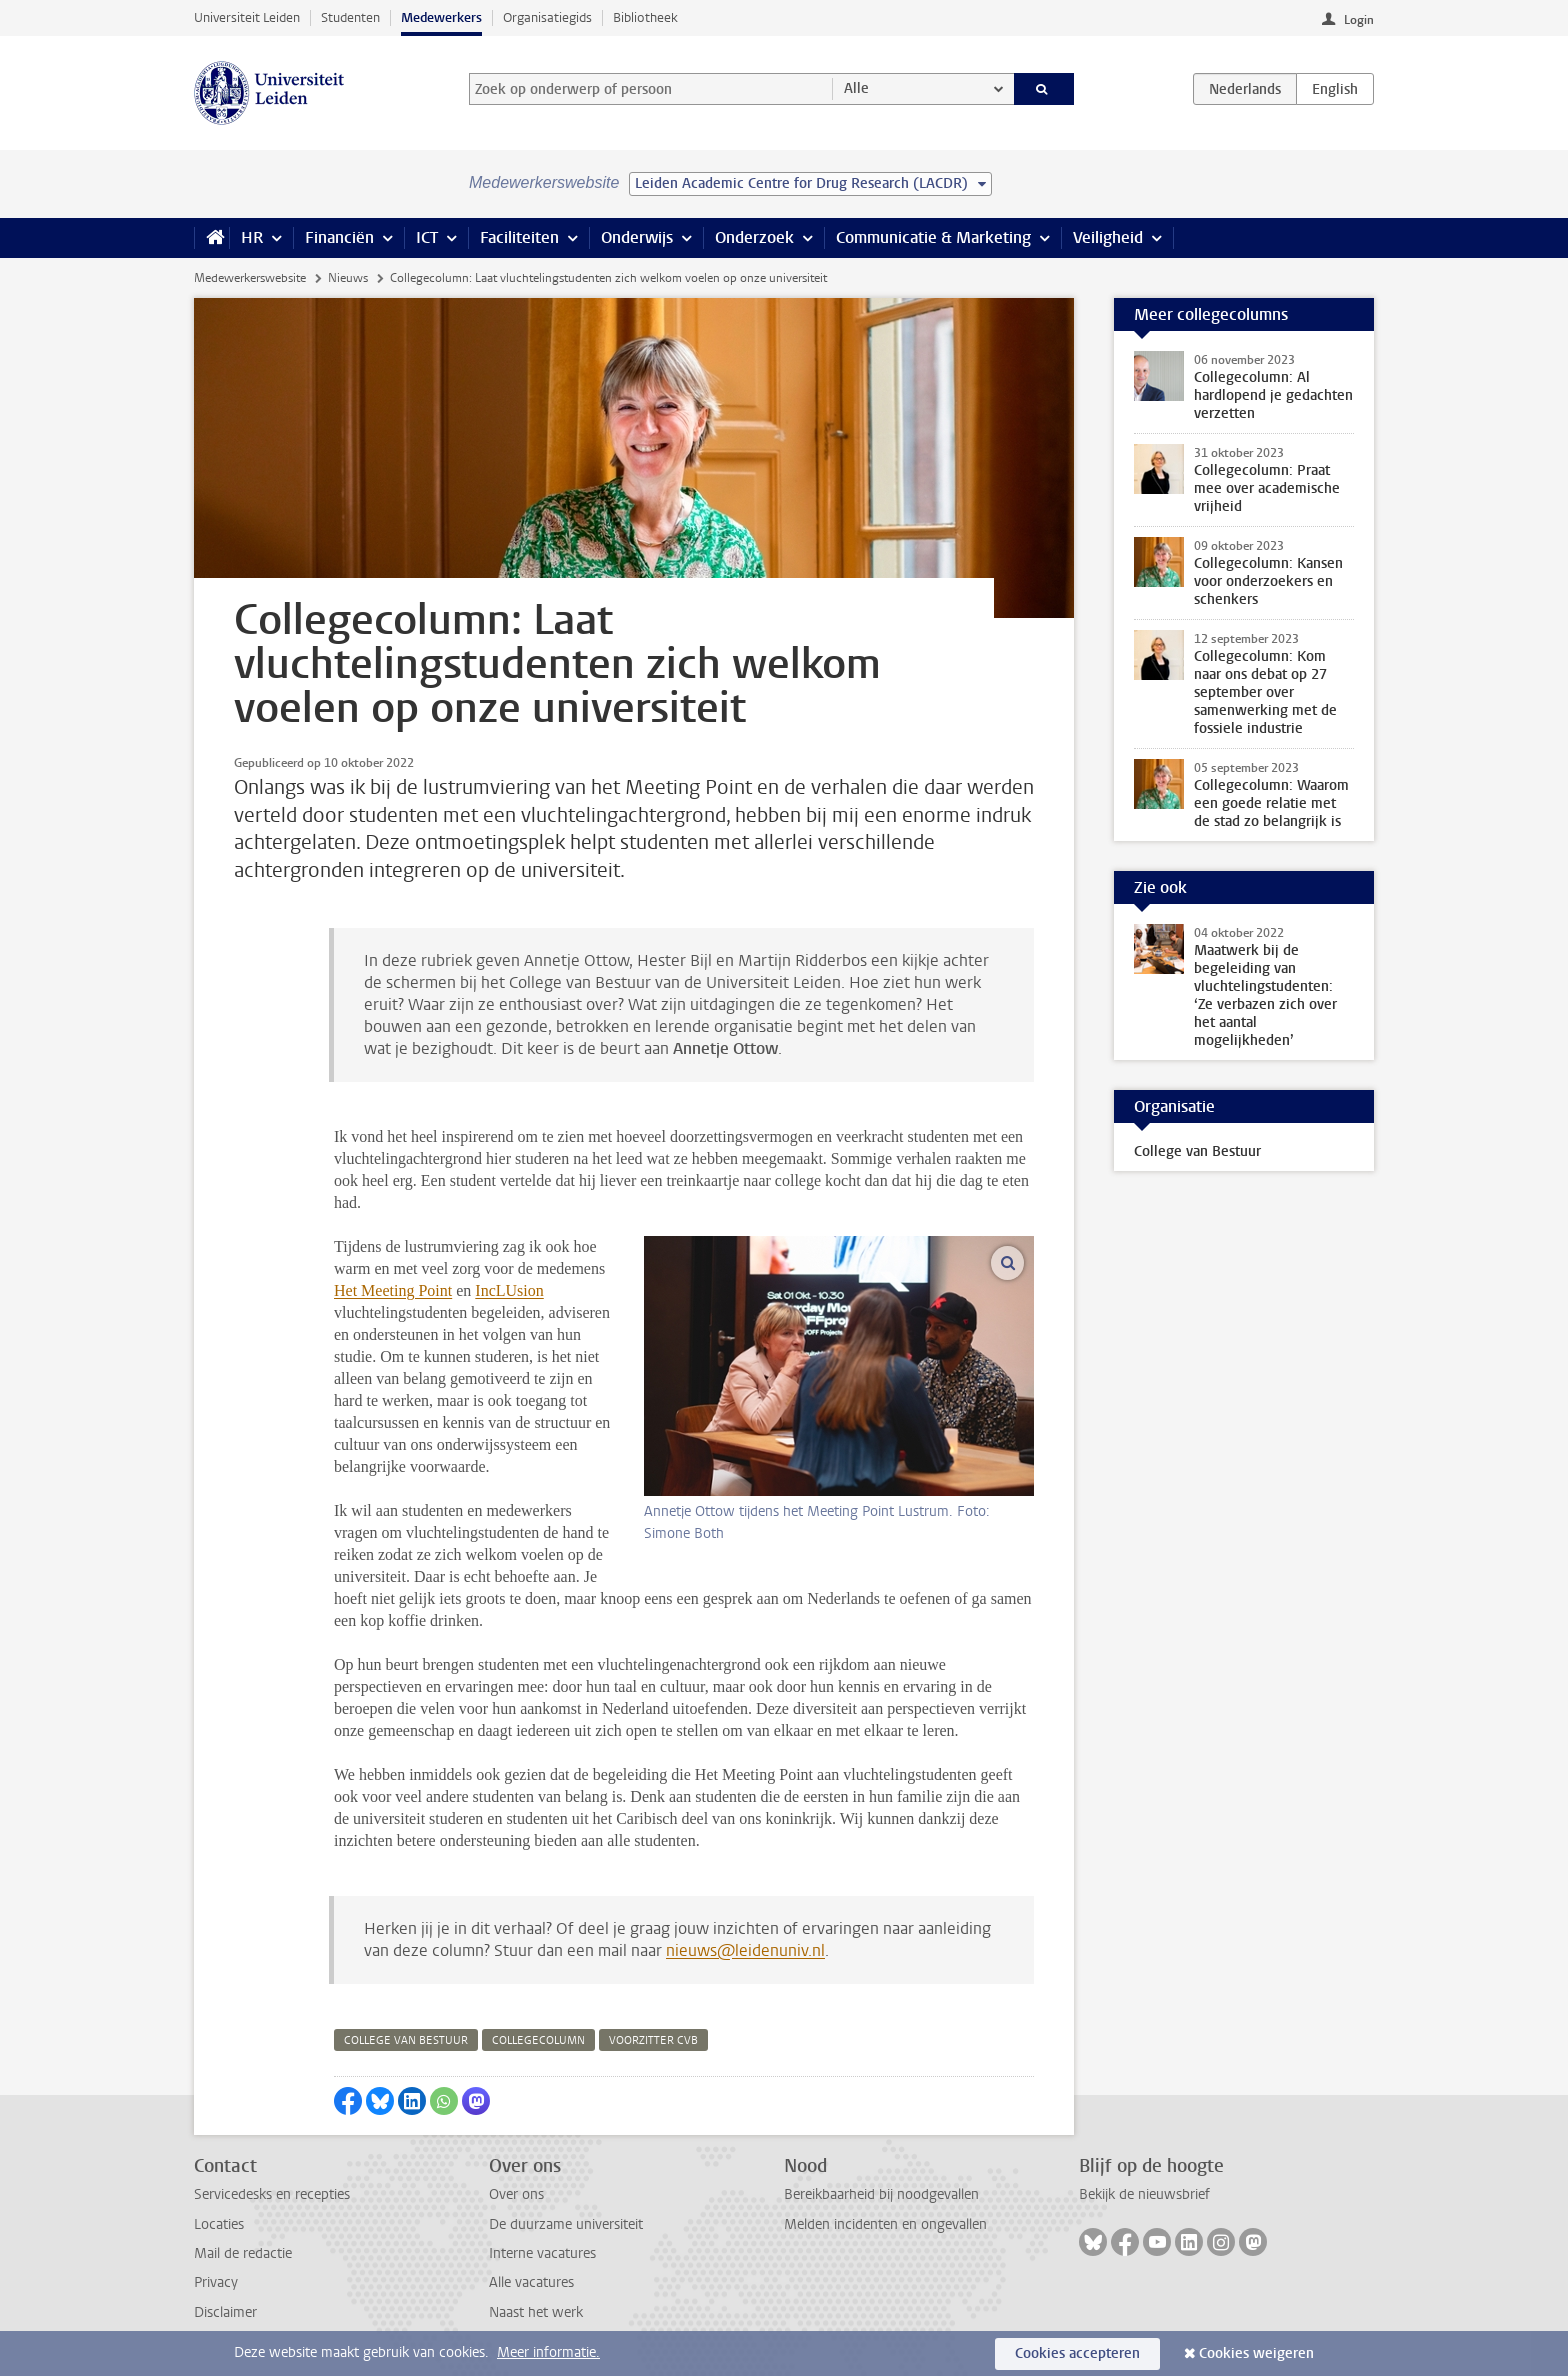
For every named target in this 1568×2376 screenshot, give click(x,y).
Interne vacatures (542, 2253)
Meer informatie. (548, 2352)
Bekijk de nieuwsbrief (1144, 2194)
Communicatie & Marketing (933, 237)
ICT (427, 237)
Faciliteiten (519, 237)
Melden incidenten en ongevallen (885, 2224)
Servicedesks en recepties (272, 2194)
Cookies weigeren (1256, 2353)
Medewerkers (441, 17)
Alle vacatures (531, 2282)
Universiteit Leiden (247, 17)
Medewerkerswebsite (250, 278)
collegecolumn (538, 2040)
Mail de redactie (243, 2253)
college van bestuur (406, 2040)
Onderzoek (754, 237)
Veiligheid (1108, 237)
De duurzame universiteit (566, 2224)
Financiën (339, 237)
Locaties (219, 2224)
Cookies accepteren (1077, 2353)
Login (1359, 20)
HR (252, 237)
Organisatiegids (547, 17)
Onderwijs (637, 237)
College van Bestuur (1197, 1151)
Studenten (350, 17)
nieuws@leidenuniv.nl (745, 1950)
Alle (856, 88)
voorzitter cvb (653, 2040)
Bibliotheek (645, 17)
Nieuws (348, 278)
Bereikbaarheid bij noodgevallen (881, 2194)
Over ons (516, 2194)
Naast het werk (536, 2312)
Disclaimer (225, 2312)
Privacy (216, 2282)
